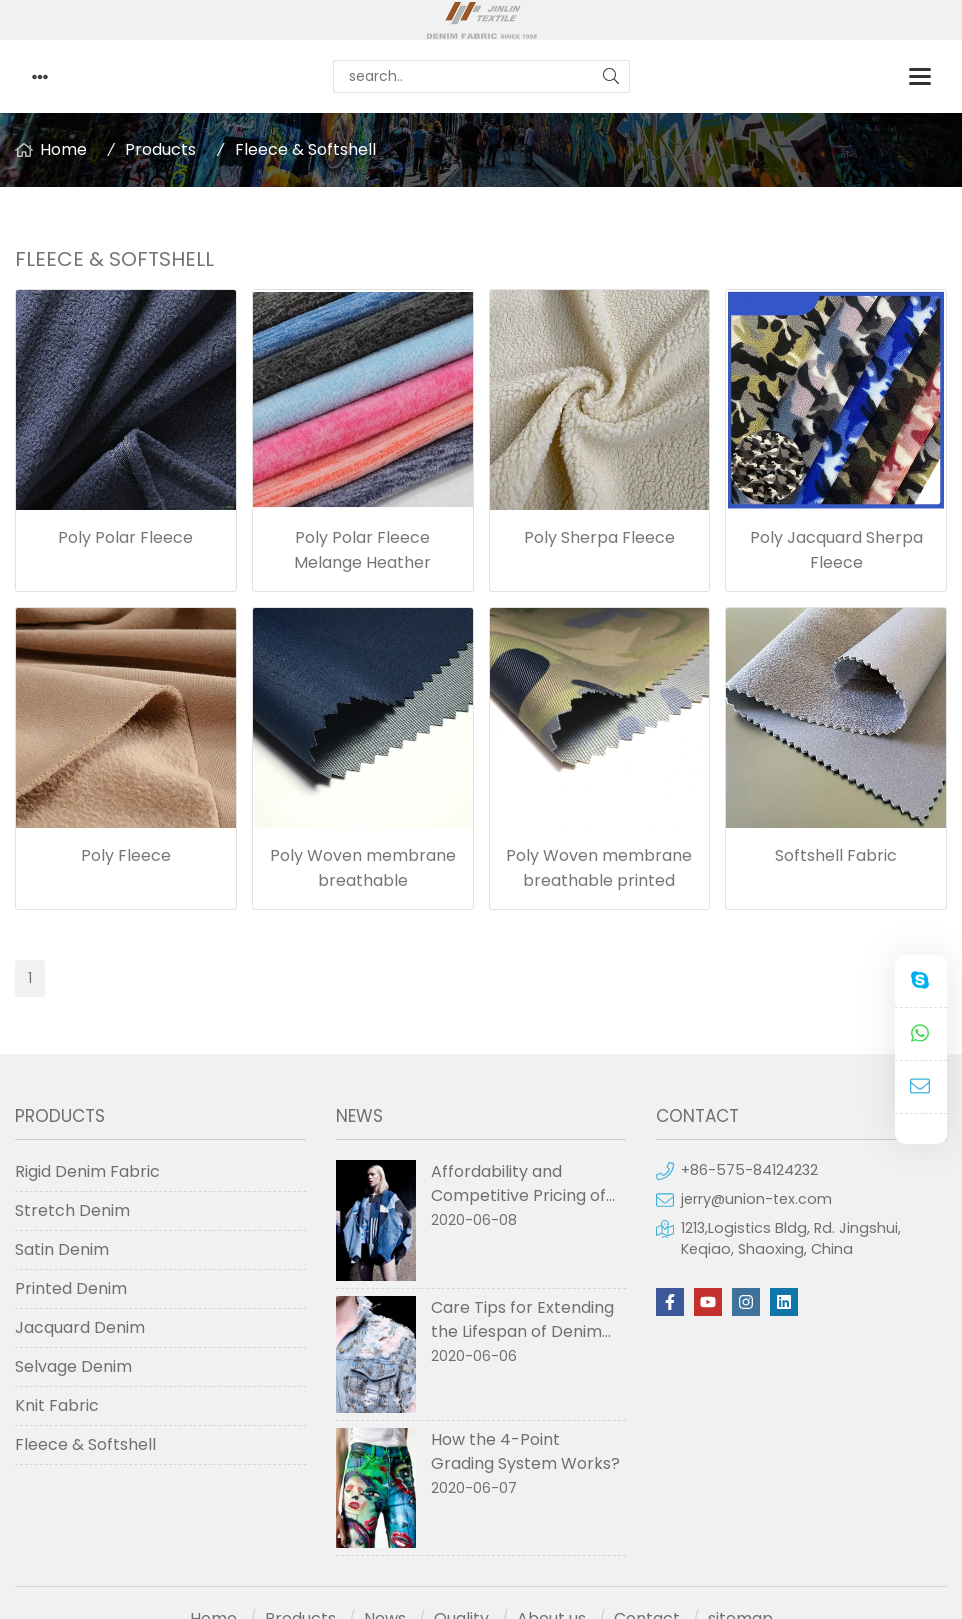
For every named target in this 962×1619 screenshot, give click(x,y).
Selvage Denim (73, 1366)
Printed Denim (71, 1288)
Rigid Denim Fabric (87, 1171)
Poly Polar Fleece (125, 537)
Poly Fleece (126, 855)
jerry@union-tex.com (756, 1199)
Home (63, 149)
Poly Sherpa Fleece (599, 537)
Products (160, 149)
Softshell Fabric (836, 855)
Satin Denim (62, 1249)
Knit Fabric (57, 1405)
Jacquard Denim (80, 1327)
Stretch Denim (72, 1210)
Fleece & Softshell (305, 149)
